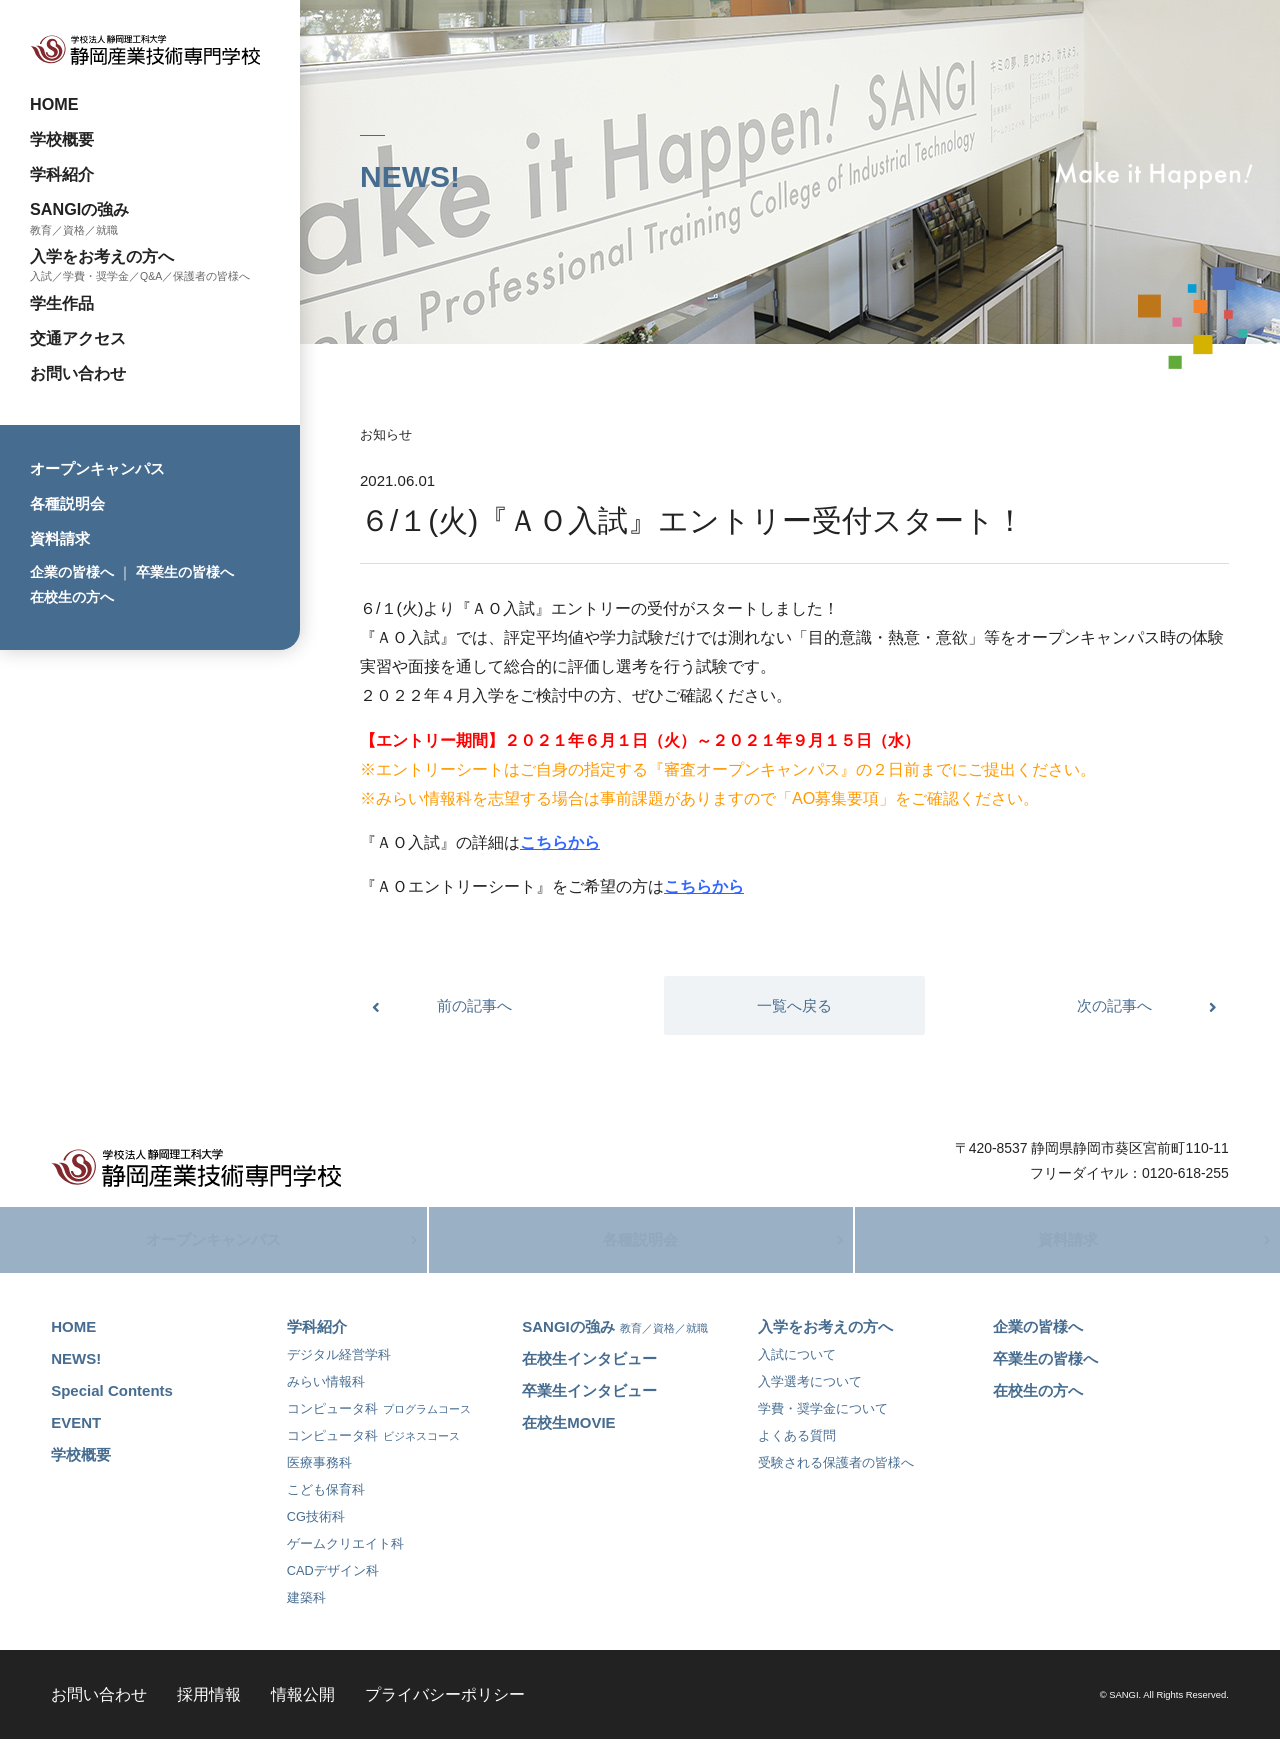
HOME (54, 104)
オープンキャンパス (97, 468)
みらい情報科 (326, 1390)
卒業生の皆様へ (185, 572)
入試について (797, 1363)
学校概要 (62, 139)
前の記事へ (474, 1005)
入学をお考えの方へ (102, 256)
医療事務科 (319, 1471)
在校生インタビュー (589, 1367)
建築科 (306, 1606)
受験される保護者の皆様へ (836, 1471)
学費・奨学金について (823, 1417)
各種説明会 (67, 503)
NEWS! (76, 1367)
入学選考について (810, 1390)
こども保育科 (326, 1498)
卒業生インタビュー (589, 1399)
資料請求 (60, 538)
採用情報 (209, 1703)
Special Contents (112, 1399)
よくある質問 (797, 1444)
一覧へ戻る (794, 1005)
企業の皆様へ (72, 572)
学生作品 (62, 303)
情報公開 (303, 1703)
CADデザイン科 (333, 1579)
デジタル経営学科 (339, 1363)
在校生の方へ (72, 597)
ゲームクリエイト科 (345, 1552)
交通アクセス (78, 338)
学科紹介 (62, 174)
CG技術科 (316, 1525)
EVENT (76, 1431)
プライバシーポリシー (445, 1703)
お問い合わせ (78, 373)
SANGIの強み (79, 209)
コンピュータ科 (379, 1417)
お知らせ (386, 434)
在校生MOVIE (568, 1431)
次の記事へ (1114, 1005)
